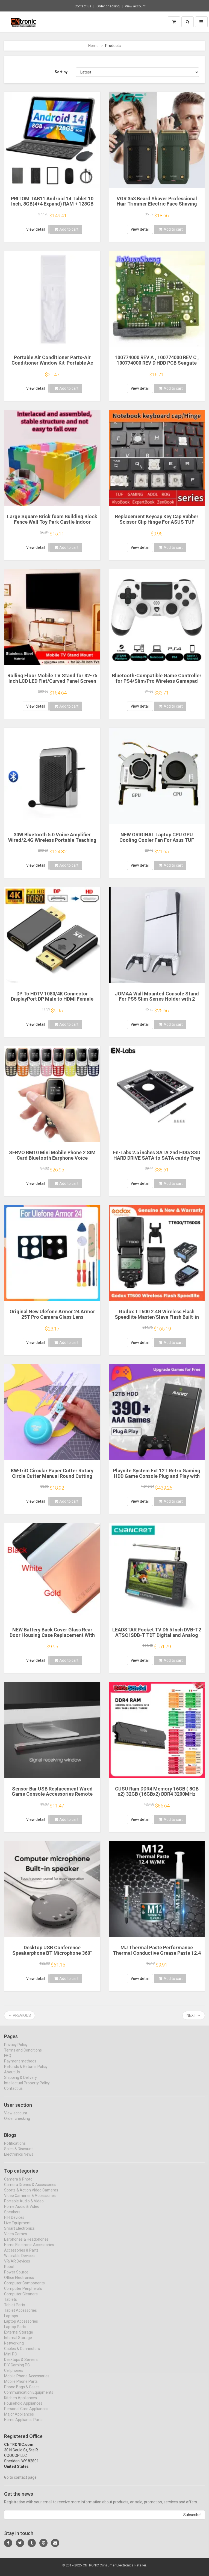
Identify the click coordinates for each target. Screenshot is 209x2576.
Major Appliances (19, 2419)
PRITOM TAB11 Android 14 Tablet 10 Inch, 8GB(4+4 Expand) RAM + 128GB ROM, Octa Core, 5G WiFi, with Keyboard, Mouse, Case (52, 207)
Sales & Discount (18, 2154)
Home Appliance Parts (23, 2424)
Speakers (12, 2216)
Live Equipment (17, 2227)
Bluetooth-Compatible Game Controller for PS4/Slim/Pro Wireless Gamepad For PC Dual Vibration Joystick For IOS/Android (156, 683)
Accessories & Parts (21, 2255)
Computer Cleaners (21, 2298)
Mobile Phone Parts (21, 2386)
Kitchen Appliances (20, 2402)
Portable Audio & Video (24, 2205)
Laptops (11, 2320)
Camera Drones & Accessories (30, 2189)
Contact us (83, 6)
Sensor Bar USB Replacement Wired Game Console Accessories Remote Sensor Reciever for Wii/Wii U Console (52, 1794)
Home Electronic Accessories (29, 2249)
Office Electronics (19, 2282)
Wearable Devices (19, 2260)
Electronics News (18, 2159)
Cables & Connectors (22, 2353)
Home (93, 45)
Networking (14, 2348)
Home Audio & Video (21, 2211)
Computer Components (24, 2287)
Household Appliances (23, 2408)
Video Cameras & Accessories (30, 2200)
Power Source (16, 2277)
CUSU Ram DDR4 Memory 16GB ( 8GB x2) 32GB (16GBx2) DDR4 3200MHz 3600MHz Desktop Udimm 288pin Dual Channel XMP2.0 (157, 1797)
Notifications (15, 2148)
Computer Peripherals (23, 2293)
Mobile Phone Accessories (26, 2380)
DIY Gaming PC (17, 2369)
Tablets (10, 2304)
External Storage (18, 2337)
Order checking (108, 6)
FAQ (7, 2060)
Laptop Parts (15, 2331)
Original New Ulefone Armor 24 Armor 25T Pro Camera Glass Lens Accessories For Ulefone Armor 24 (52, 1317)
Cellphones (13, 2375)
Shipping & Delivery (20, 2082)
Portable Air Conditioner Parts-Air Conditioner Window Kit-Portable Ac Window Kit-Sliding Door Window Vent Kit (52, 365)
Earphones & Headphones (26, 2244)
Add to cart (66, 229)
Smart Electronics (19, 2233)
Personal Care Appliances (26, 2413)
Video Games (15, 2238)
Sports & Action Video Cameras (31, 2195)
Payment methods (20, 2066)
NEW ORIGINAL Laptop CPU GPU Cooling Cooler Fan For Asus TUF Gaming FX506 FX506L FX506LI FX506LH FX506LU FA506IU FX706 (157, 843)
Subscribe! (192, 2520)
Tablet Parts (14, 2309)
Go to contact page (20, 2482)
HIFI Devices (14, 2222)
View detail (35, 229)
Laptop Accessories (21, 2326)
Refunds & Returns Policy (26, 2071)
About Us (12, 2076)
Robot (9, 2271)
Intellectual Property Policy (27, 2087)
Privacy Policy (16, 2049)
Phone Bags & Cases (22, 2391)
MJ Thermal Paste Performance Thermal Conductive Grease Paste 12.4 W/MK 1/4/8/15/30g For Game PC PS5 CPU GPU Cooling (157, 1956)
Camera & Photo (18, 2184)
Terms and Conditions (23, 2055)
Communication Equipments (28, 2397)
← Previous (19, 2015)
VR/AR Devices (17, 2266)
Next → (194, 2015)
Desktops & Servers (21, 2364)
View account (135, 6)
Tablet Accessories (20, 2315)
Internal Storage (18, 2342)
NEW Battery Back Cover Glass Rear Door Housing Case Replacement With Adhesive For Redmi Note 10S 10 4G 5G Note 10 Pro (52, 1638)
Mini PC (10, 2359)
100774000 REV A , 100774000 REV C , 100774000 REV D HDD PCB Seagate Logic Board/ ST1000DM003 (157, 362)
